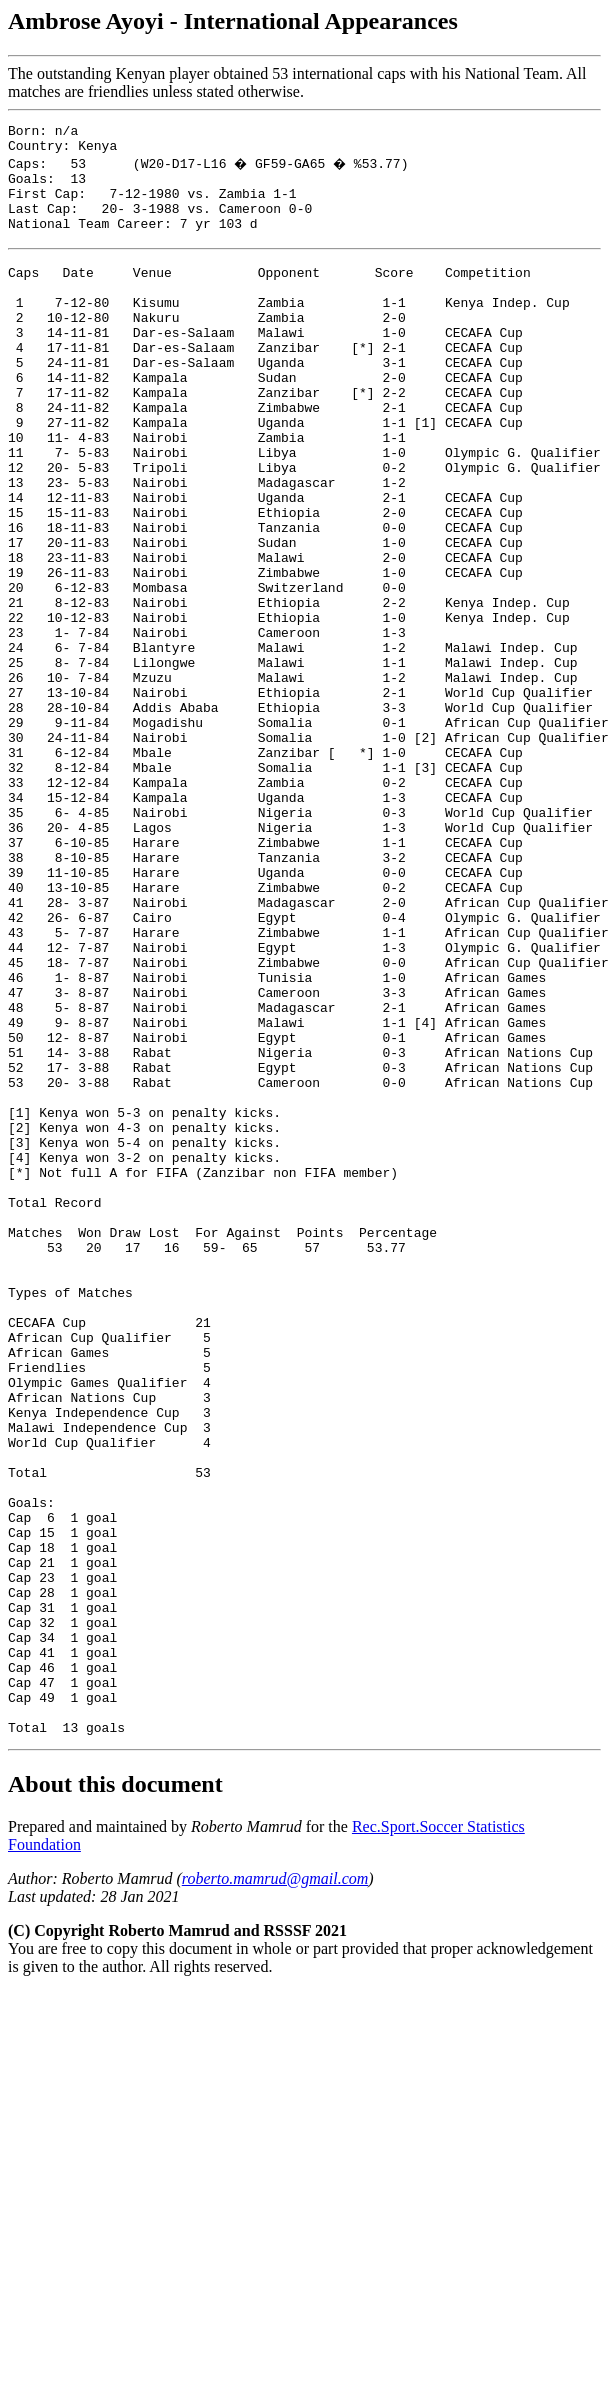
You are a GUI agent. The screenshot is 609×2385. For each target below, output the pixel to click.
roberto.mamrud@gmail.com (275, 2190)
